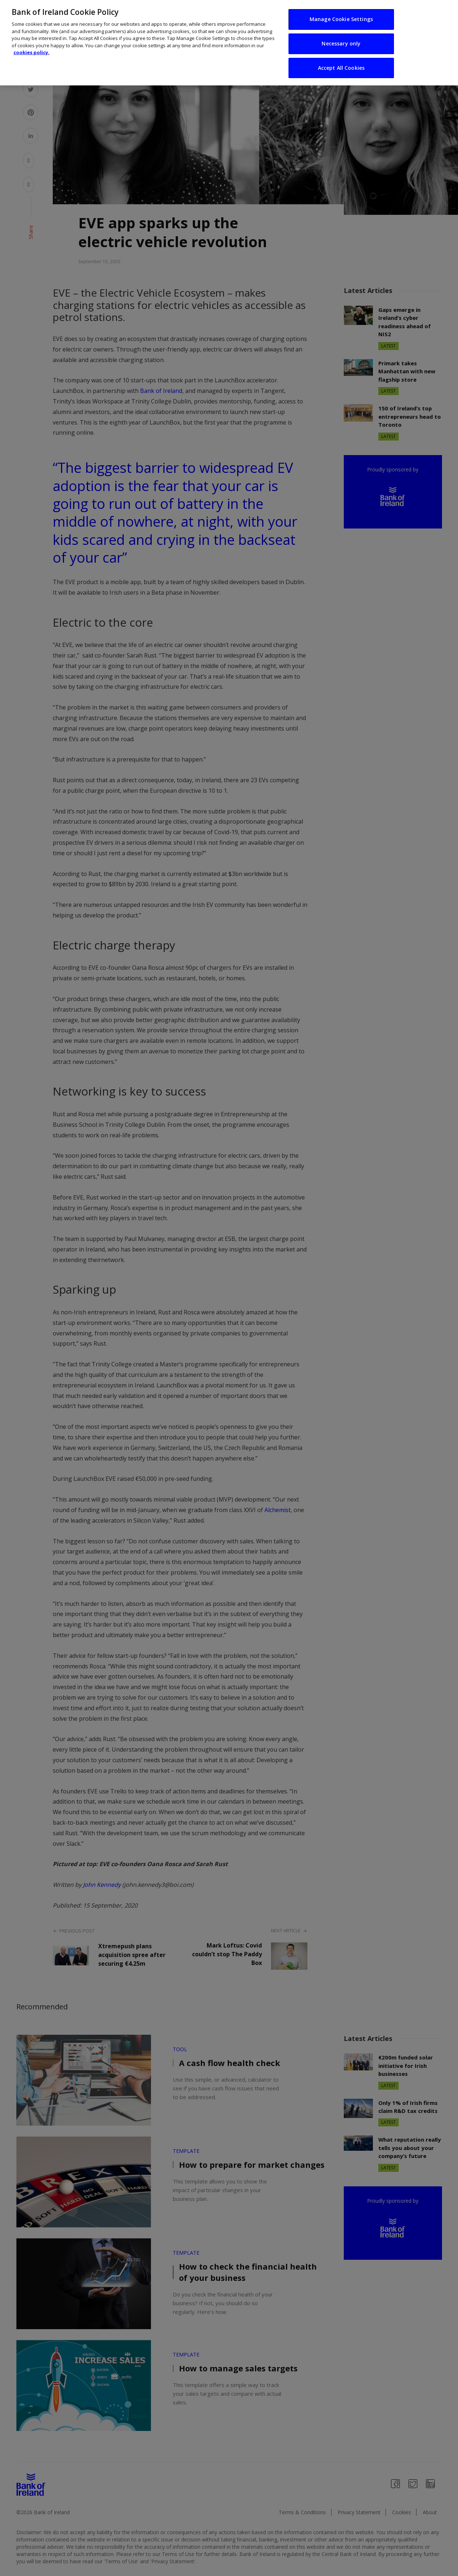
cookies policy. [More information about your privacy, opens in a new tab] (31, 47)
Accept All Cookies (341, 62)
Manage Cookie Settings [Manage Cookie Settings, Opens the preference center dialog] (341, 14)
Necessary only (341, 38)
